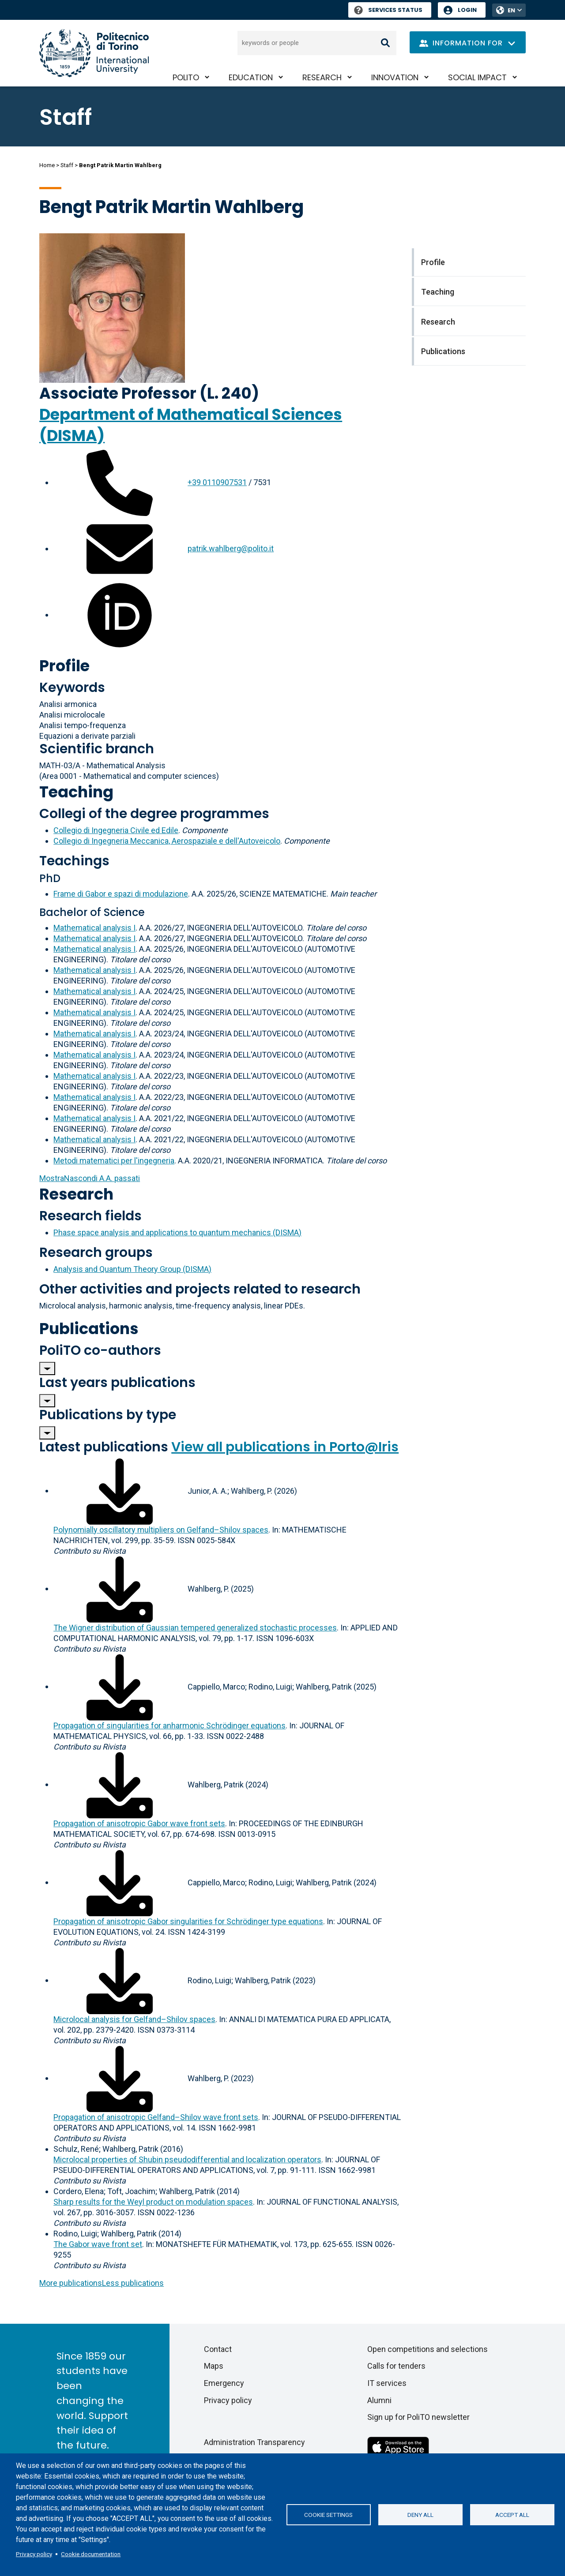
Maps (213, 2365)
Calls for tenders (396, 2365)
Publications (89, 1328)
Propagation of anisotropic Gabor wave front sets (139, 1823)
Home (47, 165)
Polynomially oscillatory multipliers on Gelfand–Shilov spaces (160, 1529)
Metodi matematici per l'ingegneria (113, 1160)
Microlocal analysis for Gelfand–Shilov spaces (134, 2019)
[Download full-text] (119, 1490)
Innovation (394, 77)
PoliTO (186, 77)
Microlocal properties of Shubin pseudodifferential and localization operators (187, 2159)
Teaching (76, 792)
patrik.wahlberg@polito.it (231, 548)
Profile (64, 666)
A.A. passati (89, 1178)
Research (322, 77)
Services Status (388, 10)
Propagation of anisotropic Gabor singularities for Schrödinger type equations (188, 1921)
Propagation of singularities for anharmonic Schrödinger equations (169, 1725)
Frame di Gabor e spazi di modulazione (120, 893)
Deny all (420, 2514)
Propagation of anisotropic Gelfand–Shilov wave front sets (155, 2117)
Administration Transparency (254, 2442)
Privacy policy (34, 2553)
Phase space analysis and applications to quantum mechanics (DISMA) (177, 1232)
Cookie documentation (91, 2553)
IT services (387, 2383)
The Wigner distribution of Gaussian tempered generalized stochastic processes (195, 1627)
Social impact (477, 77)
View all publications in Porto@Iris (285, 1447)
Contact (218, 2349)
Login (467, 10)
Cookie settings (328, 2514)
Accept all (512, 2514)
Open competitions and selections (427, 2349)
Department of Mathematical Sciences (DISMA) (190, 425)
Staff (66, 165)
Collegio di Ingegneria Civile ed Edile (115, 830)
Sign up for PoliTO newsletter (418, 2417)
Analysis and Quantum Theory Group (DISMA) (132, 1269)
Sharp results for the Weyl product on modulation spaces (153, 2201)
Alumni (379, 2400)
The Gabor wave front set (97, 2244)
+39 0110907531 (217, 482)
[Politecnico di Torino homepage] (94, 53)
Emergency (224, 2383)
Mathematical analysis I (94, 927)
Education (251, 77)
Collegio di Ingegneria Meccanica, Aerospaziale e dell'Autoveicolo (166, 840)
